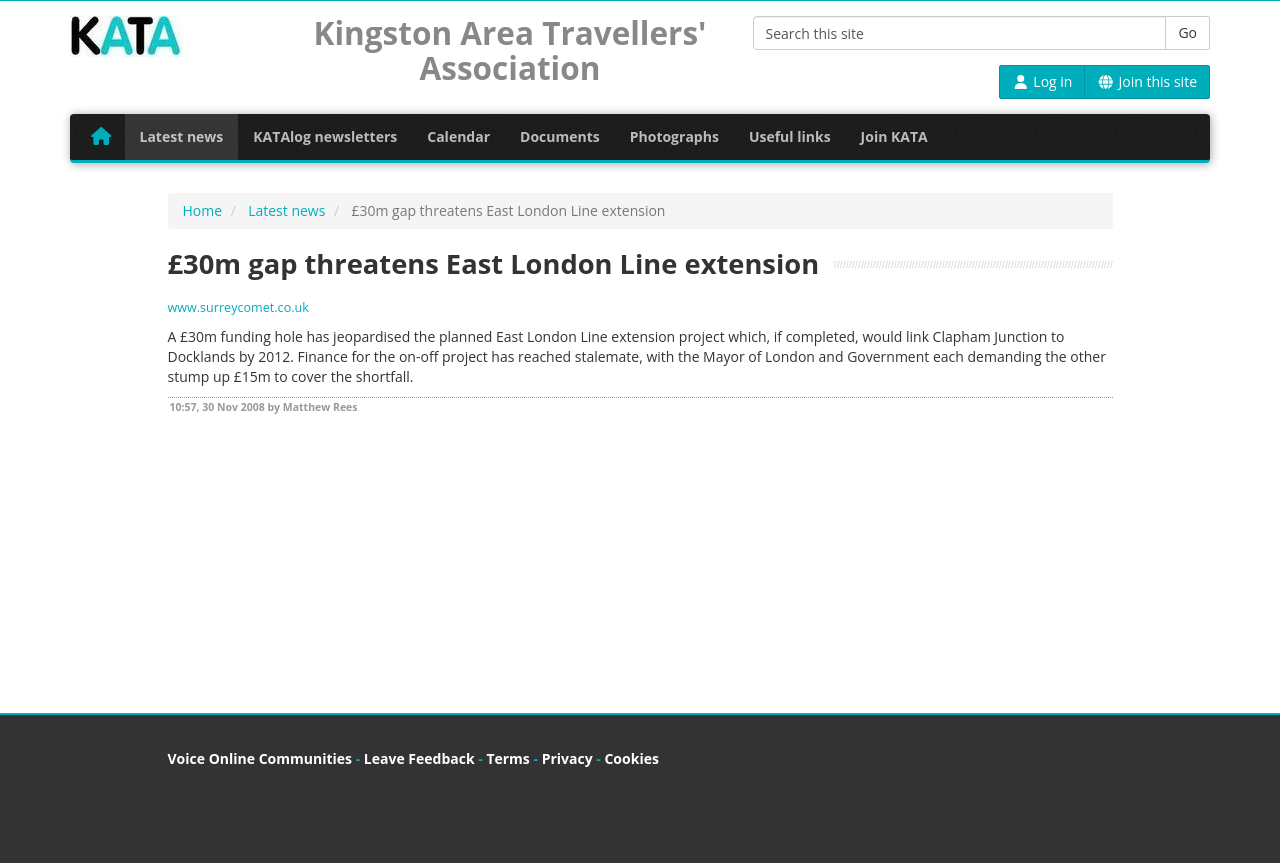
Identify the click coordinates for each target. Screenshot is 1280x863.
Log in (1042, 81)
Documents (560, 136)
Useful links (790, 136)
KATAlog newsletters (325, 136)
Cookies (631, 758)
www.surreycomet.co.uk (238, 307)
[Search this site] (960, 33)
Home (203, 210)
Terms (507, 758)
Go (1187, 32)
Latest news (182, 136)
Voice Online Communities (260, 758)
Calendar (458, 136)
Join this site (1147, 81)
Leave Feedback (419, 758)
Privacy (567, 758)
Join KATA (894, 136)
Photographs (674, 136)
